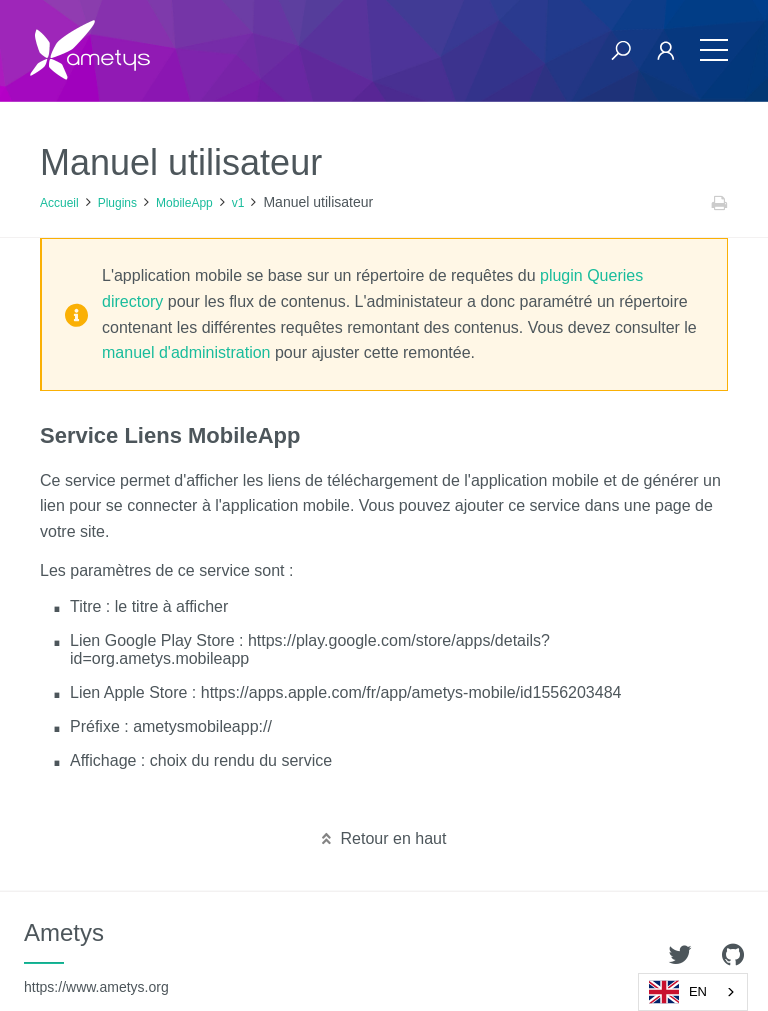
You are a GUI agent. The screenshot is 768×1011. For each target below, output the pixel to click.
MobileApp (184, 203)
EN (678, 992)
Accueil (59, 203)
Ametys (96, 957)
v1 (238, 203)
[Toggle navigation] (714, 50)
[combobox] (693, 992)
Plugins (117, 203)
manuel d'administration (186, 352)
